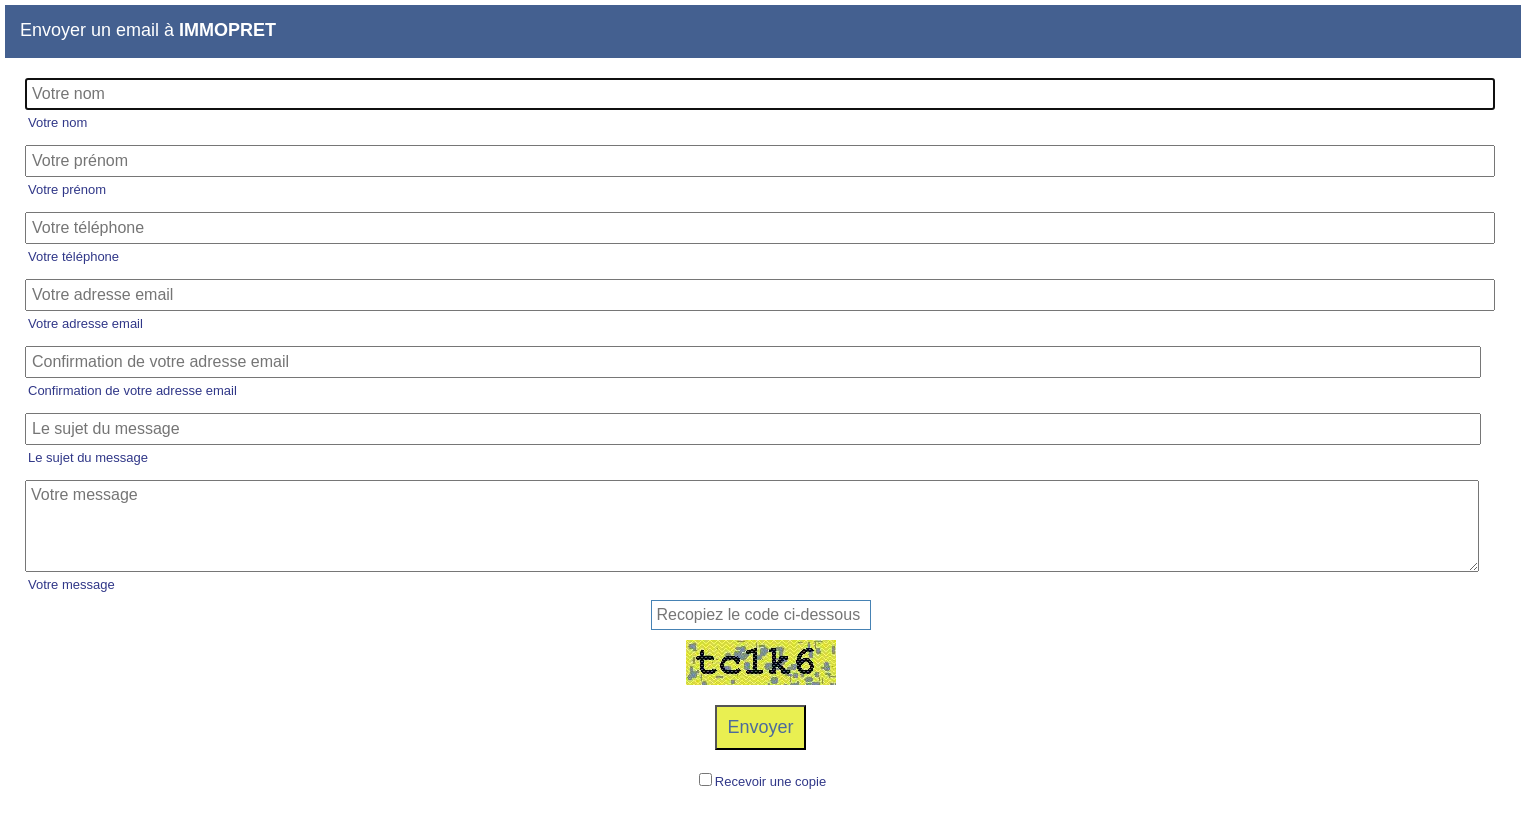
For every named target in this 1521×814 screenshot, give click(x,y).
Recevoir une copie (770, 781)
